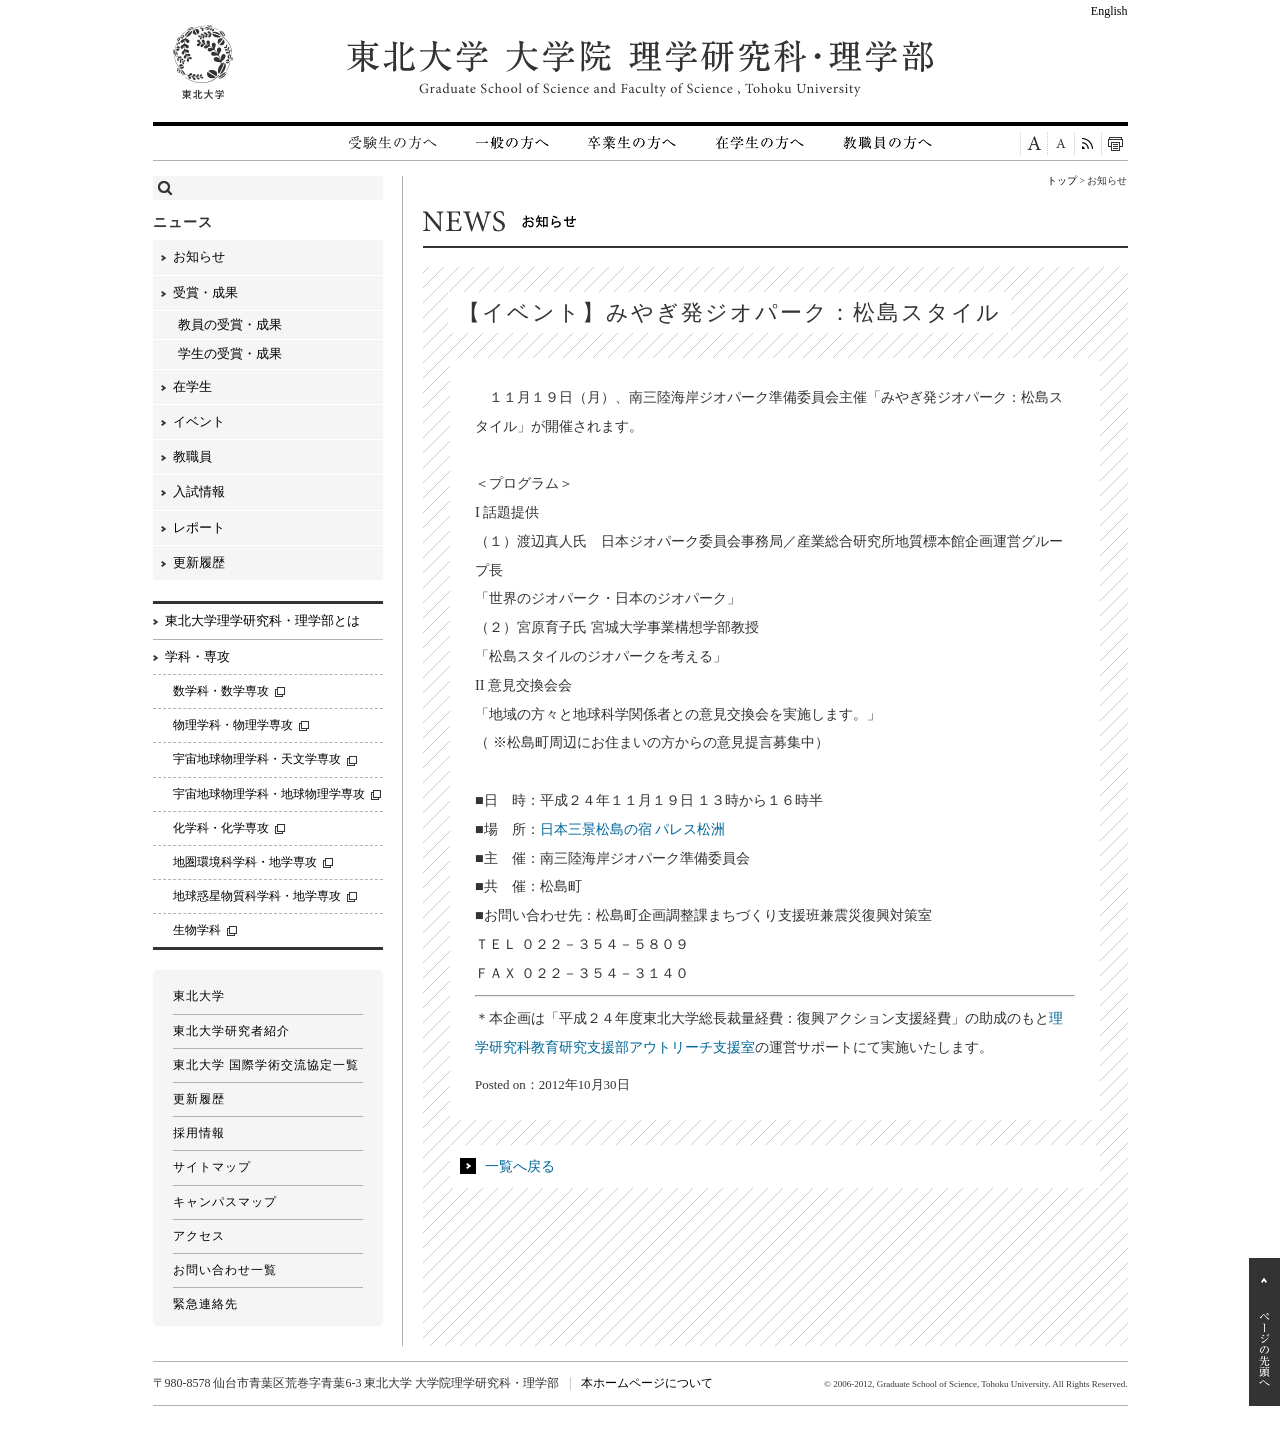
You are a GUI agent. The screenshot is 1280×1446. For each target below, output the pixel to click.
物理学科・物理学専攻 (233, 725)
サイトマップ (212, 1167)
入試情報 (199, 491)
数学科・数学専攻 (221, 691)
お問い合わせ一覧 (225, 1270)
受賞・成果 (205, 292)
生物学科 (197, 930)
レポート (199, 527)
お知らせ (199, 256)
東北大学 (199, 996)
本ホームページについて (647, 1383)
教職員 (192, 456)
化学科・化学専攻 (221, 828)
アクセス (199, 1236)
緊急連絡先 (205, 1304)
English (1109, 11)
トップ (1062, 180)
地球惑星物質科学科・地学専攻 (257, 896)
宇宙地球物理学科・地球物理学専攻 (269, 794)
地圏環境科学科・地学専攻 (245, 862)
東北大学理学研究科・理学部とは (262, 620)
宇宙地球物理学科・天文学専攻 (257, 759)
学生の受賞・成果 (230, 353)
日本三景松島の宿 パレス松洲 (633, 829)
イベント (199, 421)
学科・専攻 (197, 656)
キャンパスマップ (225, 1202)
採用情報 (199, 1133)
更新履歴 (199, 562)
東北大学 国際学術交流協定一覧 (266, 1065)
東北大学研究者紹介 (231, 1031)
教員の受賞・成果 (230, 324)
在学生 (192, 386)
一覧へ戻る (520, 1166)
